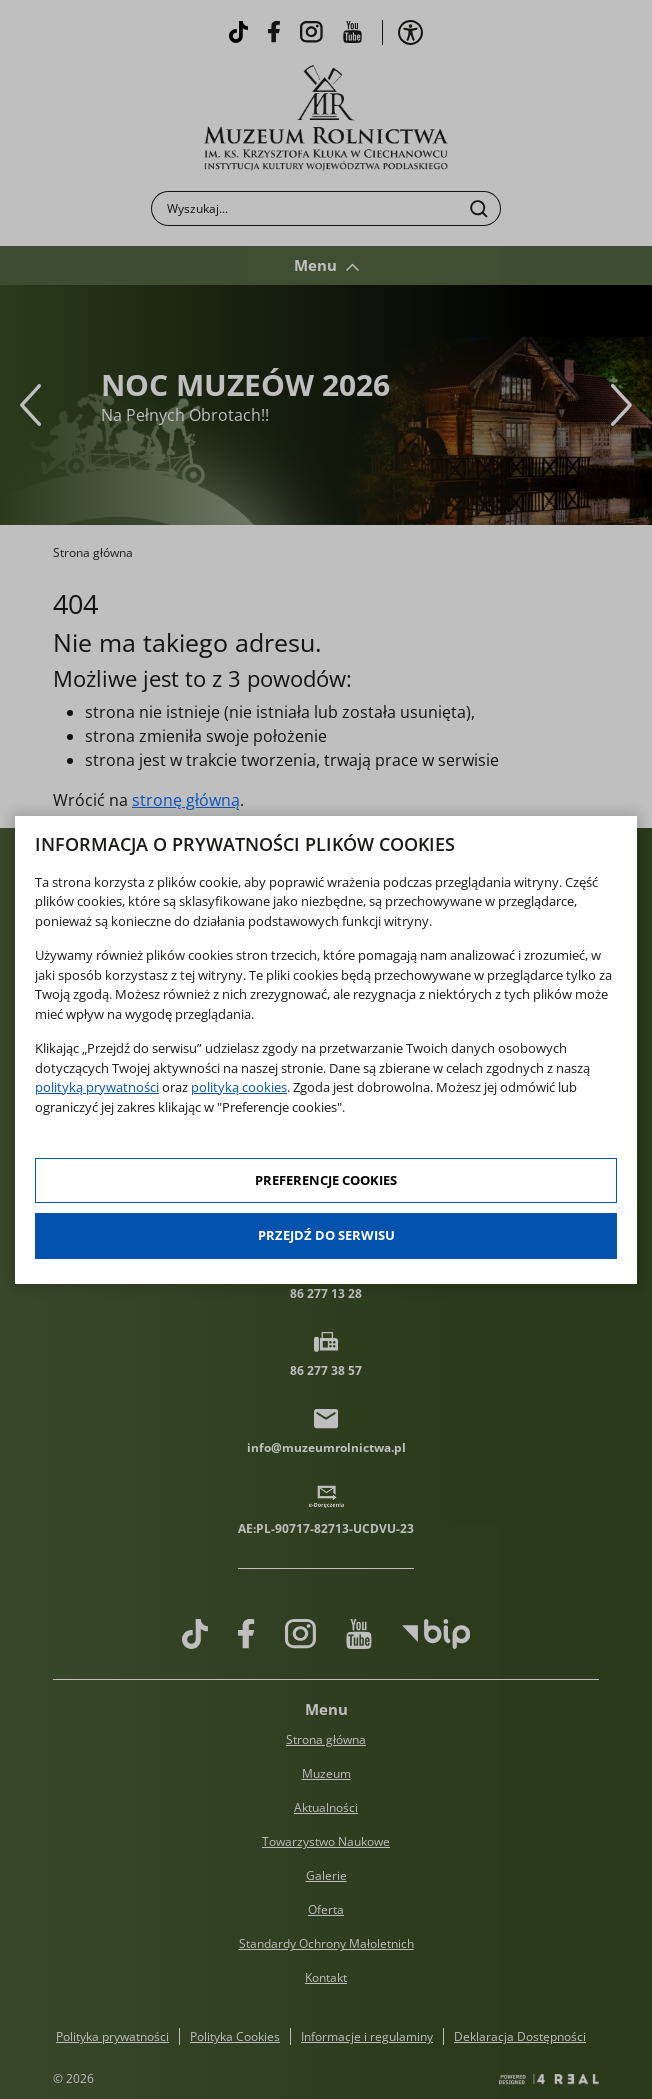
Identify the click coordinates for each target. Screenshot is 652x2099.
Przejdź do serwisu (326, 1235)
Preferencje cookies (326, 1180)
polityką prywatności (97, 1087)
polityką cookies (239, 1087)
